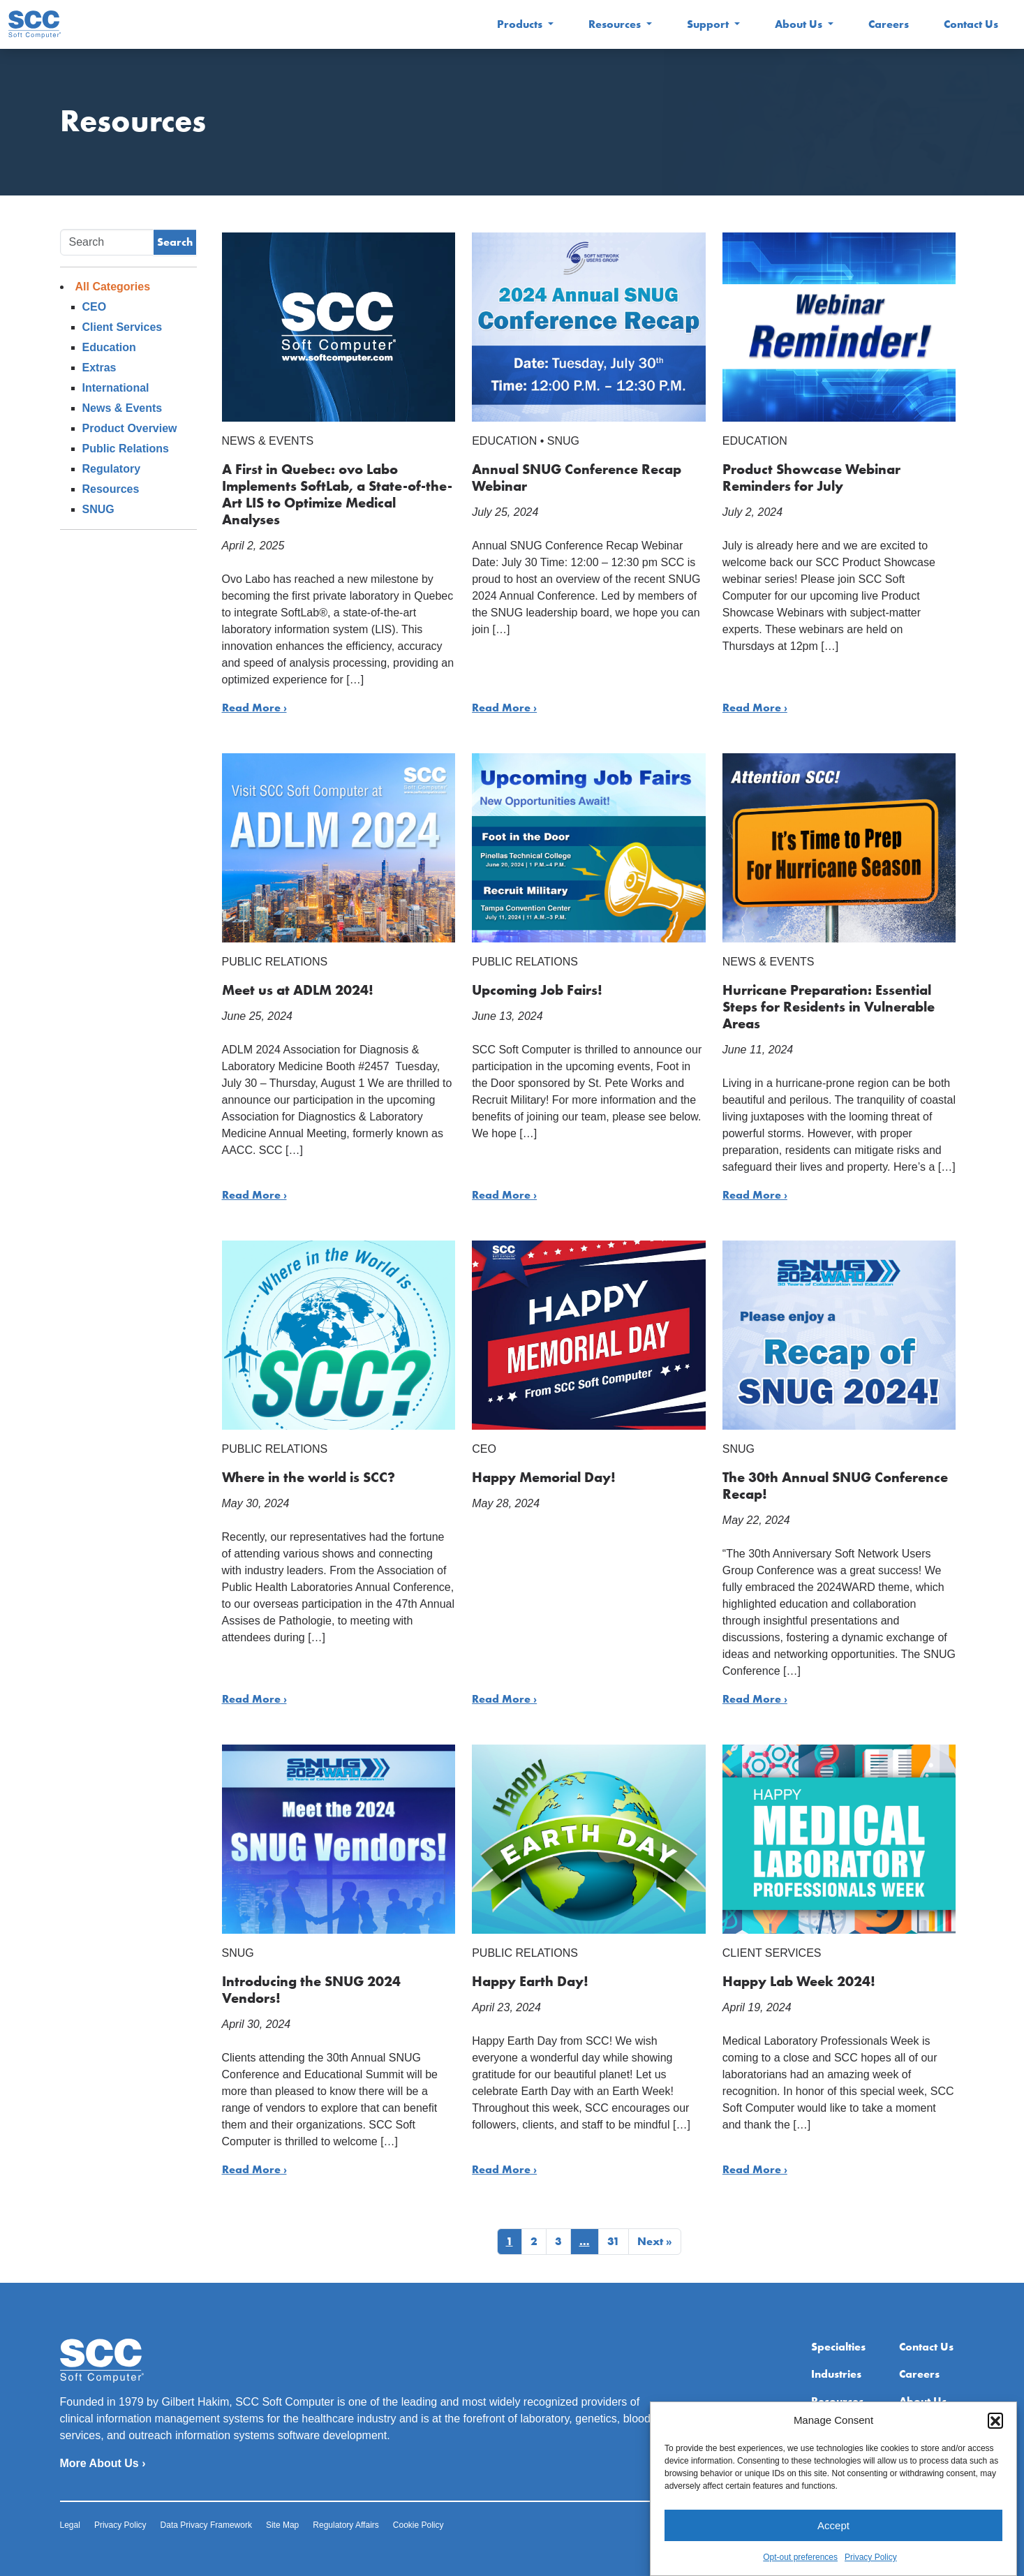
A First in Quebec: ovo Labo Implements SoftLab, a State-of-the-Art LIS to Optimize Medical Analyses (337, 494)
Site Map (282, 2525)
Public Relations (125, 448)
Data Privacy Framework (206, 2525)
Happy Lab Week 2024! (798, 1981)
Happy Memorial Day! (544, 1477)
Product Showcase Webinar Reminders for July (811, 477)
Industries (836, 2374)
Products (521, 24)
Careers (888, 24)
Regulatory (111, 469)
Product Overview (129, 428)
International (115, 388)
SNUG (98, 509)
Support (709, 24)
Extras (99, 367)
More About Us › (103, 2463)
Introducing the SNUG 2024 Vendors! (311, 1989)
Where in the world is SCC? (308, 1477)
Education (109, 347)
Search (175, 242)
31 (613, 2241)
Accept (833, 2539)
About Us (800, 24)
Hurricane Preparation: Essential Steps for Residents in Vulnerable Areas (828, 1006)
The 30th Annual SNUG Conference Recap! (835, 1485)
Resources (616, 24)
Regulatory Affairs (346, 2525)
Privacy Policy (871, 2570)
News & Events (122, 408)
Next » (654, 2241)
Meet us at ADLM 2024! (297, 990)
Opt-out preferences (800, 2570)
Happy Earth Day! (530, 1981)
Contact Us (971, 24)
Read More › (254, 707)
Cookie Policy (418, 2525)
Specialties (838, 2346)
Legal (70, 2525)
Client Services (122, 327)
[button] (995, 2434)
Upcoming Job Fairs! (537, 990)
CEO (94, 307)
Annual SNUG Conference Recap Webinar (576, 477)
